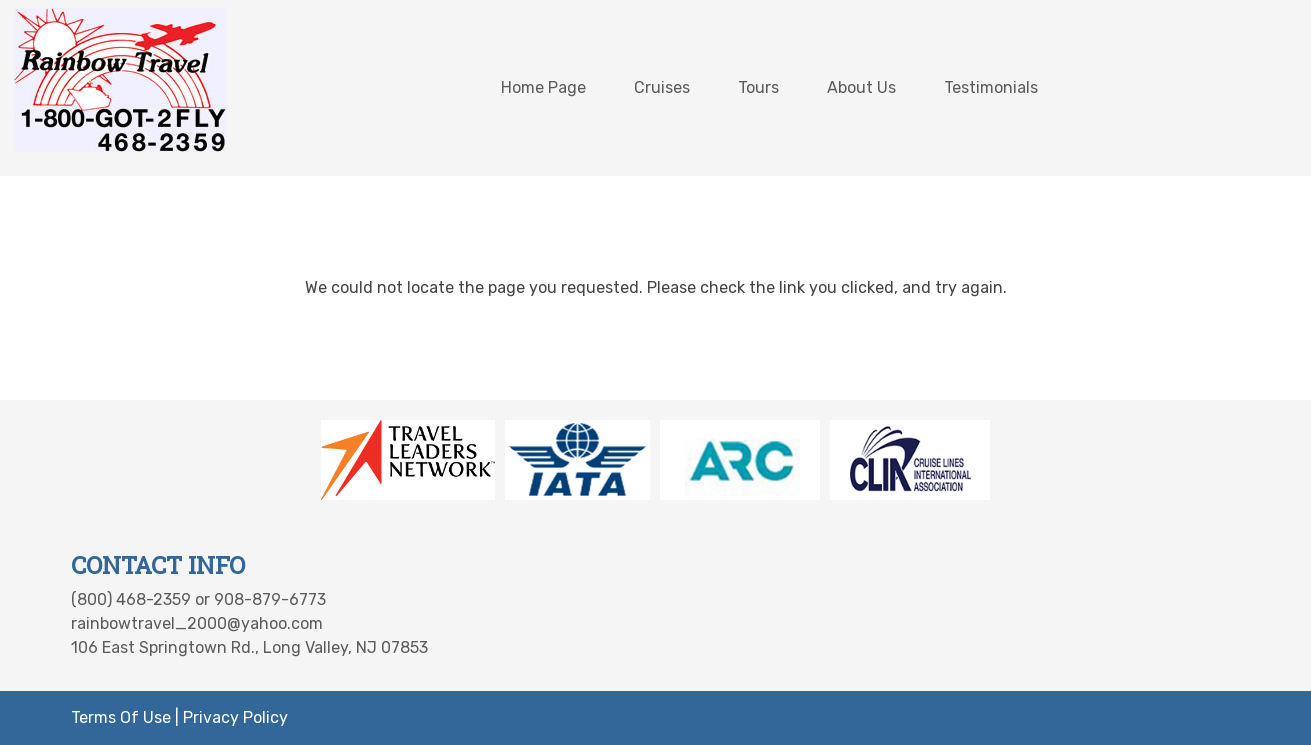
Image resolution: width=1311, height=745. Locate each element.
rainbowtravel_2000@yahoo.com (197, 623)
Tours (758, 87)
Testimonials (991, 87)
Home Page (543, 87)
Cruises (662, 87)
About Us (861, 87)
